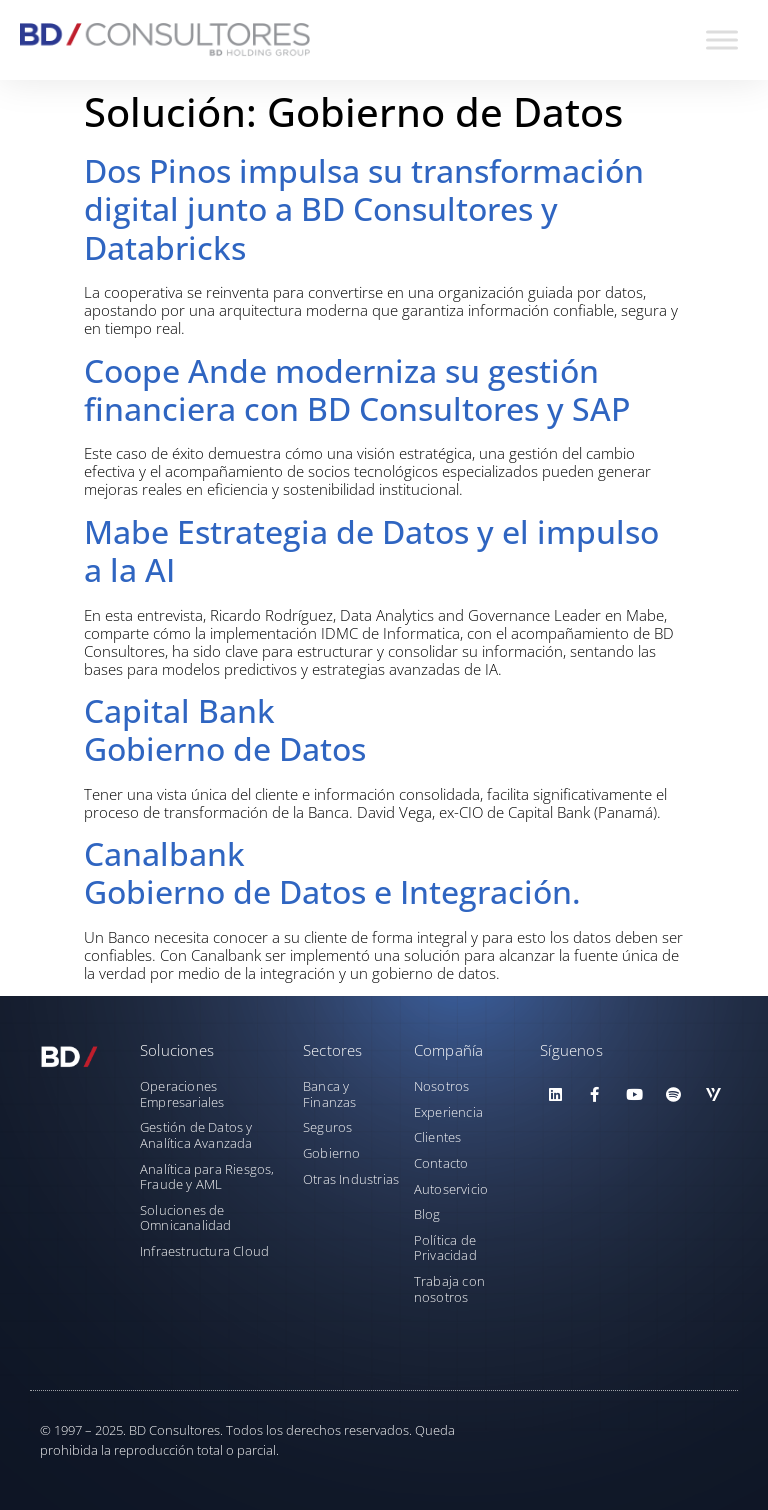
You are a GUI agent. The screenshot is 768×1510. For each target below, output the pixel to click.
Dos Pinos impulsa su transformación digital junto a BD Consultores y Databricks (364, 209)
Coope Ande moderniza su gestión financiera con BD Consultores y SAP (357, 389)
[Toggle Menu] (722, 39)
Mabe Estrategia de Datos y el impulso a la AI (371, 550)
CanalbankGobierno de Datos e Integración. (332, 872)
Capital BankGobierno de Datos (225, 729)
